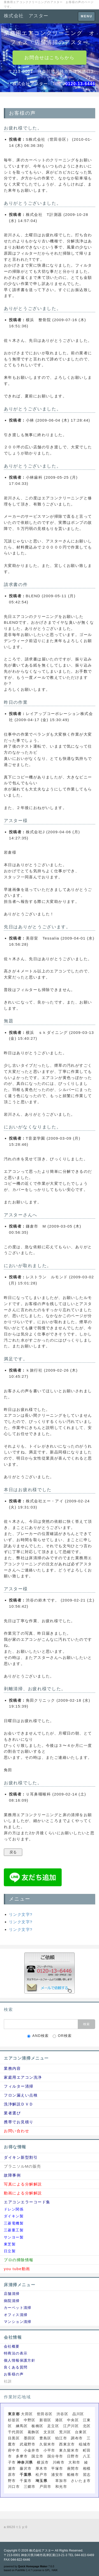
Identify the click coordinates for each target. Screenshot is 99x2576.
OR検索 (62, 2036)
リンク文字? (20, 1914)
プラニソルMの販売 (22, 2166)
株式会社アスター (41, 2550)
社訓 (8, 2381)
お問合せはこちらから (49, 57)
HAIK (55, 2570)
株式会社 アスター (26, 15)
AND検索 (38, 2036)
